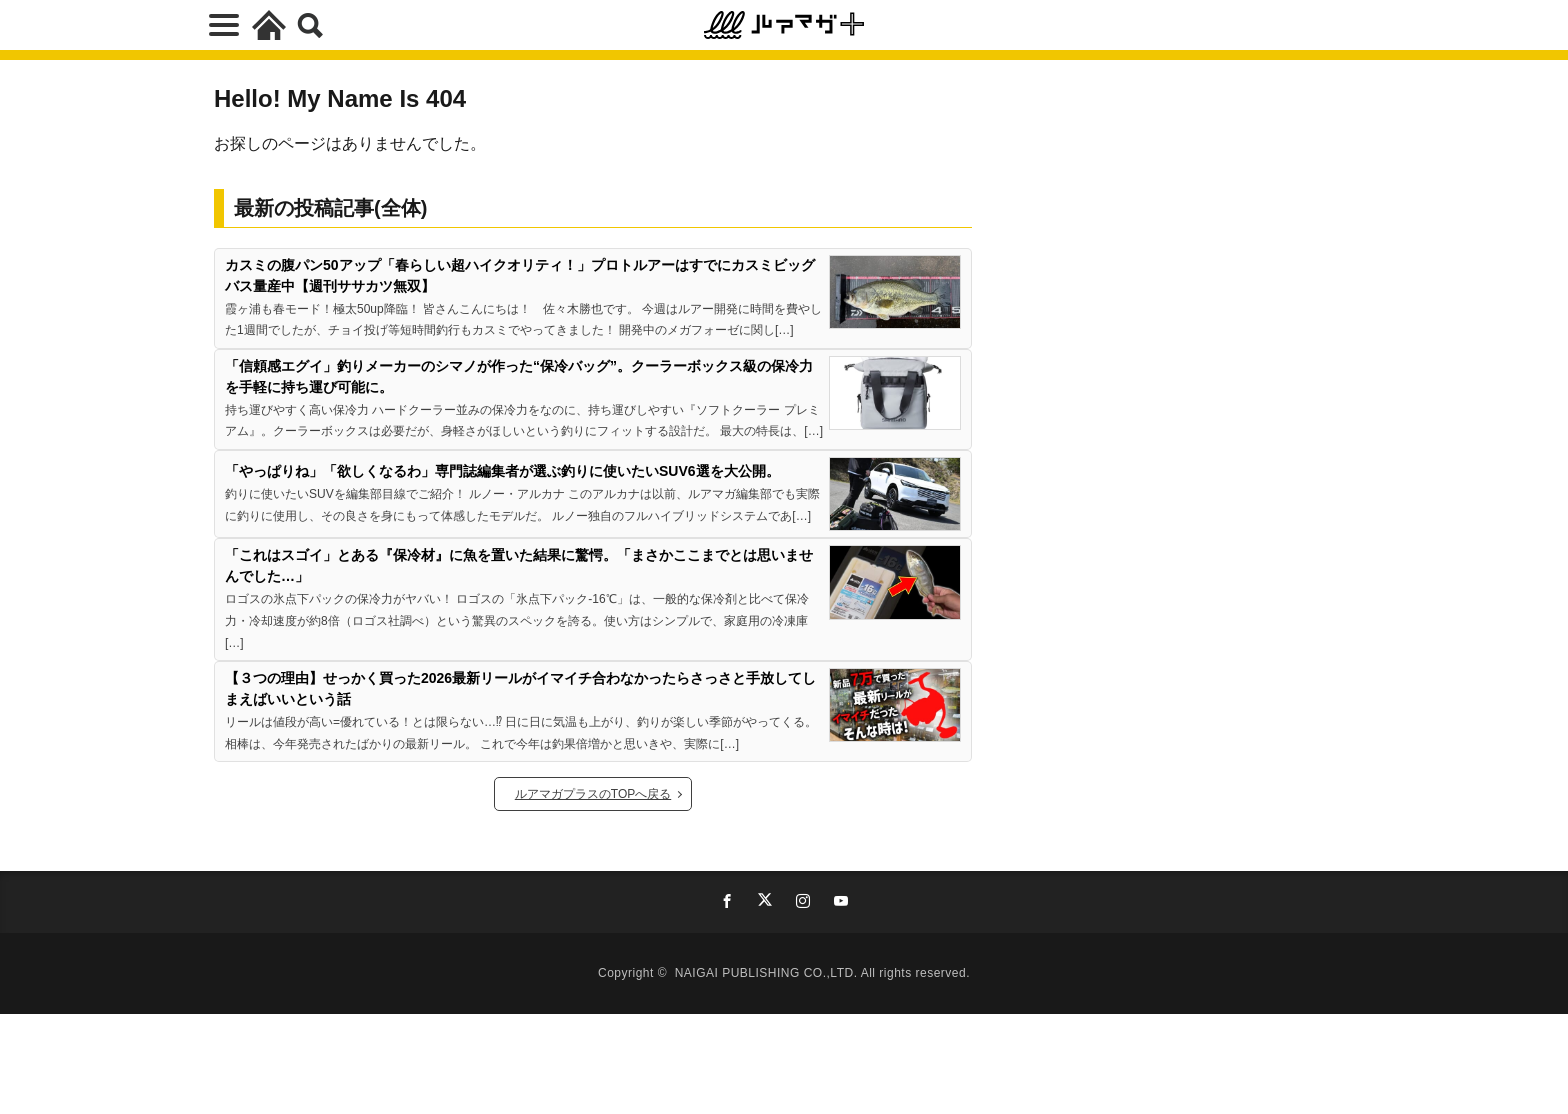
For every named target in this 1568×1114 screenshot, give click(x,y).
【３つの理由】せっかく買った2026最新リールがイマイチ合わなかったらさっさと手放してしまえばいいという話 (520, 688)
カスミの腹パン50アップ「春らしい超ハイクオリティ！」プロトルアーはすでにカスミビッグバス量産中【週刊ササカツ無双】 (520, 275)
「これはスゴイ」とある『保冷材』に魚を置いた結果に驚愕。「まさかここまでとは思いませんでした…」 (519, 565)
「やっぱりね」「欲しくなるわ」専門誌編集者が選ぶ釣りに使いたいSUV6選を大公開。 (502, 471)
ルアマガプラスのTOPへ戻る (593, 794)
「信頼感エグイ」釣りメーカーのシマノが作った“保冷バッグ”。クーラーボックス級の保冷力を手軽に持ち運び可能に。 (519, 376)
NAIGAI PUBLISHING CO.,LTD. (768, 973)
